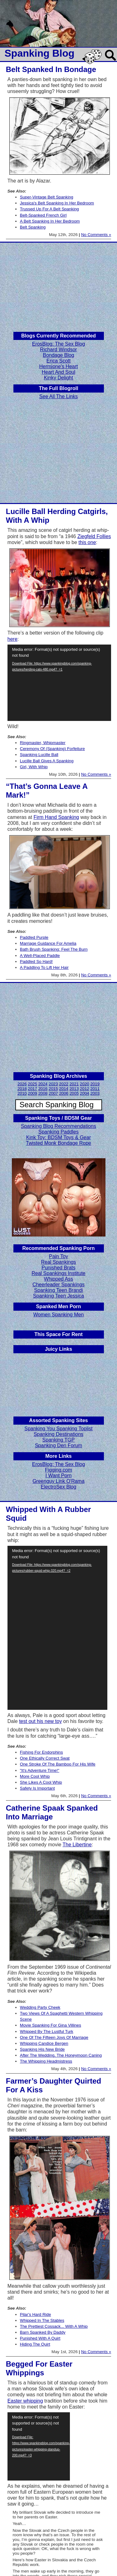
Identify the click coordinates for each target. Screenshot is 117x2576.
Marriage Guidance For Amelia (48, 943)
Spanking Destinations (58, 1434)
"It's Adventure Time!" (39, 1770)
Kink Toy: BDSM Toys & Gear (58, 1137)
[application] (59, 683)
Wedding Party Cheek (40, 2007)
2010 (22, 1093)
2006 (63, 1093)
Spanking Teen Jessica (58, 1295)
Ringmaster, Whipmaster (43, 742)
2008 (43, 1093)
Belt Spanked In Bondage (51, 69)
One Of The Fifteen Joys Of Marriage (54, 2037)
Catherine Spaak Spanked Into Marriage (52, 1812)
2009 (32, 1093)
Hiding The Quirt (35, 2344)
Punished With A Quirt (40, 2338)
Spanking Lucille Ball (39, 754)
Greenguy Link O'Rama (58, 1481)
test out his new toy (40, 1721)
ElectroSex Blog (58, 1486)
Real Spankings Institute (58, 1273)
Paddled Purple (34, 937)
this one (87, 542)
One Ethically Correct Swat (45, 1758)
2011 (95, 1088)
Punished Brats (58, 1267)
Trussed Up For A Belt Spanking (49, 209)
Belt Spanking (33, 227)
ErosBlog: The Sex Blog (58, 344)
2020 (84, 1084)
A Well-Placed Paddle (40, 955)
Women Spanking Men (58, 1314)
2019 (95, 1084)
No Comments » (96, 234)
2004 (84, 1093)
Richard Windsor (58, 349)
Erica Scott (58, 360)
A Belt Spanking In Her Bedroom (50, 221)
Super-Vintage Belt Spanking (46, 197)
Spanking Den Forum (58, 1445)
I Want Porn (59, 1475)
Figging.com (58, 1470)
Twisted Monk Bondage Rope (58, 1143)
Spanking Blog (40, 53)
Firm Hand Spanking (56, 817)
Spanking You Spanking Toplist (58, 1428)
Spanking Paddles (58, 1131)
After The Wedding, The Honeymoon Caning (61, 2055)
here (12, 639)
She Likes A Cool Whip (41, 1782)
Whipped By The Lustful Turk (46, 2031)
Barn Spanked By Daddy (43, 2332)
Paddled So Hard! (36, 961)
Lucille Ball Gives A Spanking (47, 760)
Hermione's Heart (58, 366)
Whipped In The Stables (42, 2320)
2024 (43, 1084)
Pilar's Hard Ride (35, 2314)
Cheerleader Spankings (58, 1284)
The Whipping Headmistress (46, 2061)
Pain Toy (58, 1256)
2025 (32, 1084)
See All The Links (58, 396)
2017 (32, 1088)
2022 (63, 1084)
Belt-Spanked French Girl (43, 215)
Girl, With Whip (34, 766)
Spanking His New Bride (42, 2049)
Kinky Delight (58, 377)
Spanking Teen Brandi (58, 1290)
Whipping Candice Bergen (44, 2043)
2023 (53, 1084)
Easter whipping (25, 2401)
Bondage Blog (58, 355)
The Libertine (77, 1844)
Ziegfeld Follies (94, 536)
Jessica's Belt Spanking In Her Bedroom (57, 203)
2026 (22, 1084)
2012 (84, 1088)
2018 (22, 1088)
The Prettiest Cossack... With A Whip (54, 2326)
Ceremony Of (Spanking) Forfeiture (52, 748)
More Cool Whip (35, 1776)
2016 (43, 1088)
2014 (63, 1088)
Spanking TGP (58, 1439)
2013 (74, 1088)
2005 (74, 1093)
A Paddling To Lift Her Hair (44, 967)
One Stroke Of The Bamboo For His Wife (57, 1764)
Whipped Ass (58, 1279)
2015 (53, 1088)
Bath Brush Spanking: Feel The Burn (54, 949)
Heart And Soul (59, 372)
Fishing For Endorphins (41, 1752)
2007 (53, 1093)
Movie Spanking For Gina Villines (50, 2025)
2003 (95, 1093)
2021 (74, 1084)
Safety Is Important (37, 1788)
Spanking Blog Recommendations (58, 1126)
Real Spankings (58, 1262)
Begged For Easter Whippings (39, 2368)
